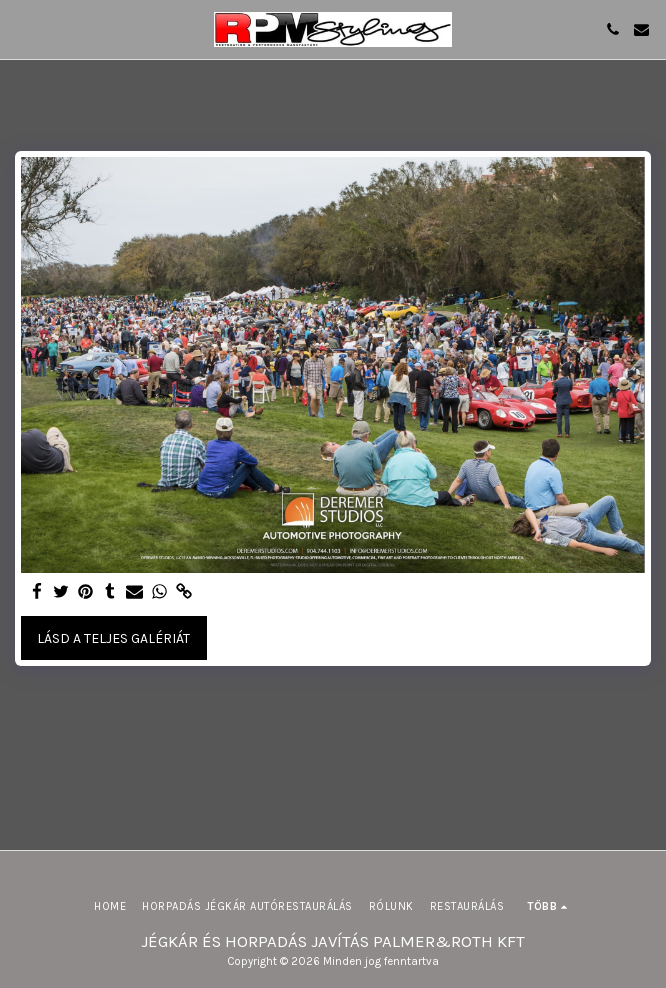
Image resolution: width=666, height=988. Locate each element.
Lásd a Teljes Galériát (113, 638)
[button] (22, 28)
